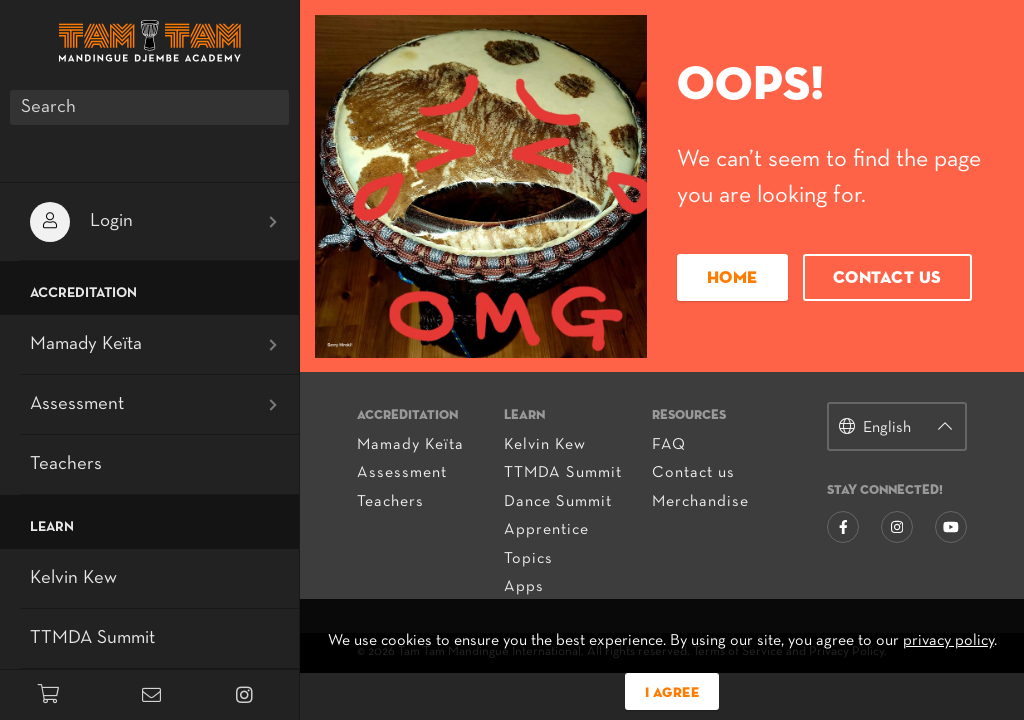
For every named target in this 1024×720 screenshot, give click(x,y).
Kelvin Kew (547, 445)
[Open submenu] (273, 222)
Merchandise (700, 502)
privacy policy (948, 641)
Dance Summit (560, 502)
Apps (526, 587)
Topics (530, 559)
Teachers (393, 502)
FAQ (669, 445)
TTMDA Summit (565, 473)
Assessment (405, 473)
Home (731, 279)
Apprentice (548, 530)
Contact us (886, 279)
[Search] (149, 107)
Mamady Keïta (413, 445)
